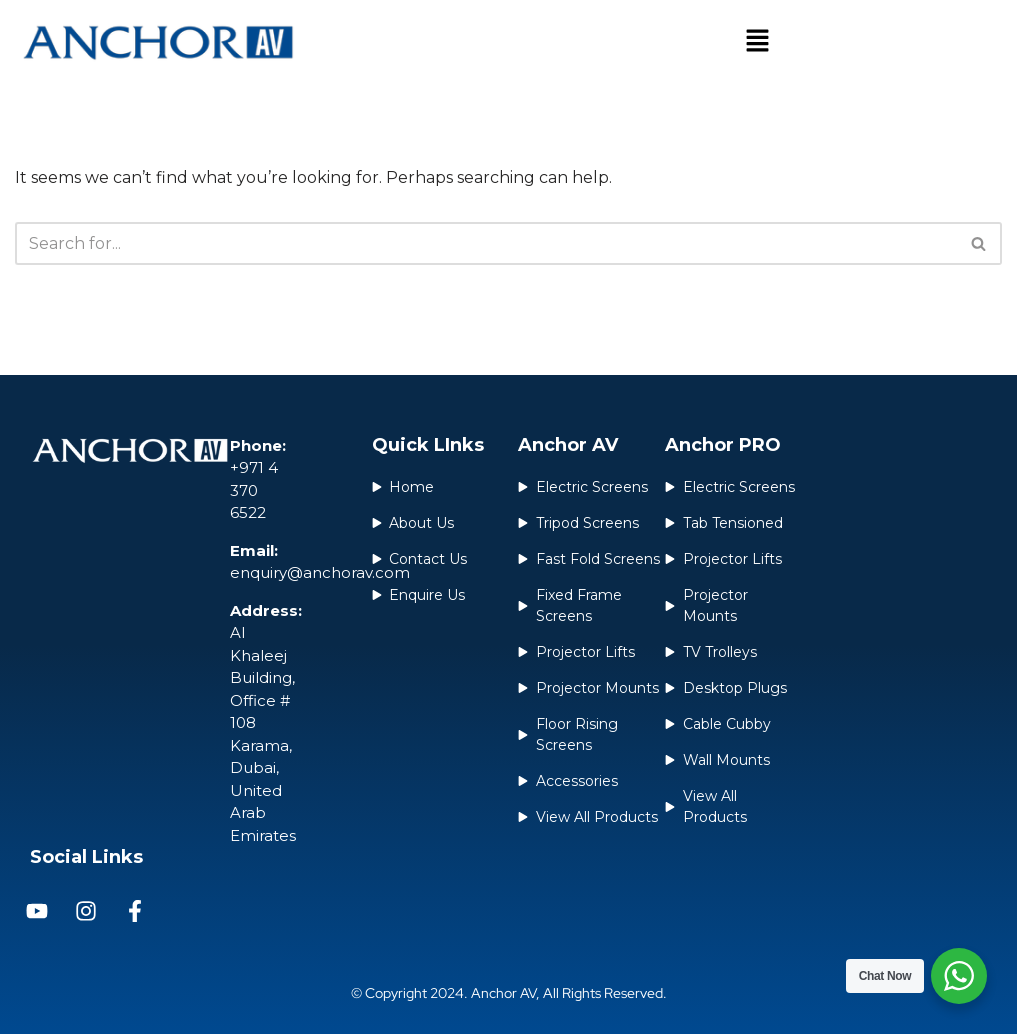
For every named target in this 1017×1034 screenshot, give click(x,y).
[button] (758, 42)
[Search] (486, 243)
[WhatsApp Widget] (959, 976)
